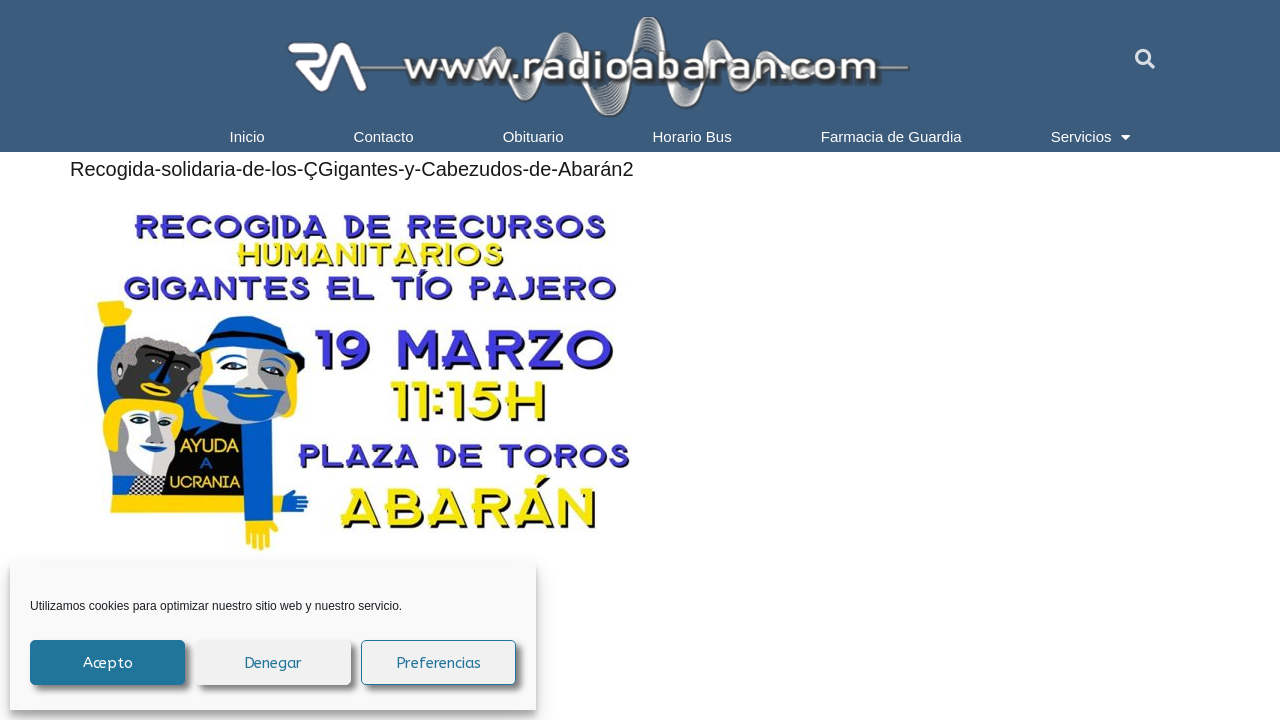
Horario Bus (692, 136)
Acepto (108, 663)
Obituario (533, 136)
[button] (1145, 59)
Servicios (1091, 137)
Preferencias (439, 663)
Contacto (384, 136)
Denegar (273, 663)
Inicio (247, 136)
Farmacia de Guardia (891, 136)
